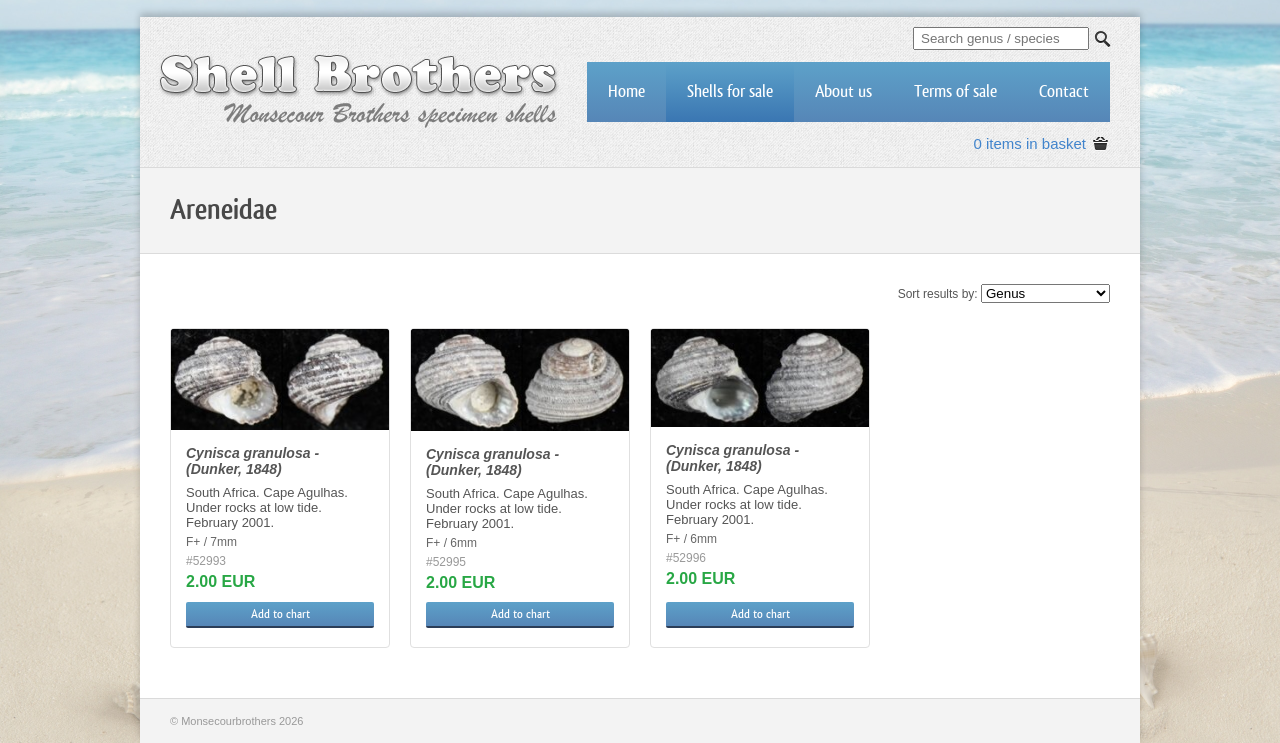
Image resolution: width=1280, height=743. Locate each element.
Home (626, 91)
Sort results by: (938, 294)
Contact (1064, 91)
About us (843, 91)
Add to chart (280, 614)
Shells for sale (730, 91)
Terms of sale (955, 91)
